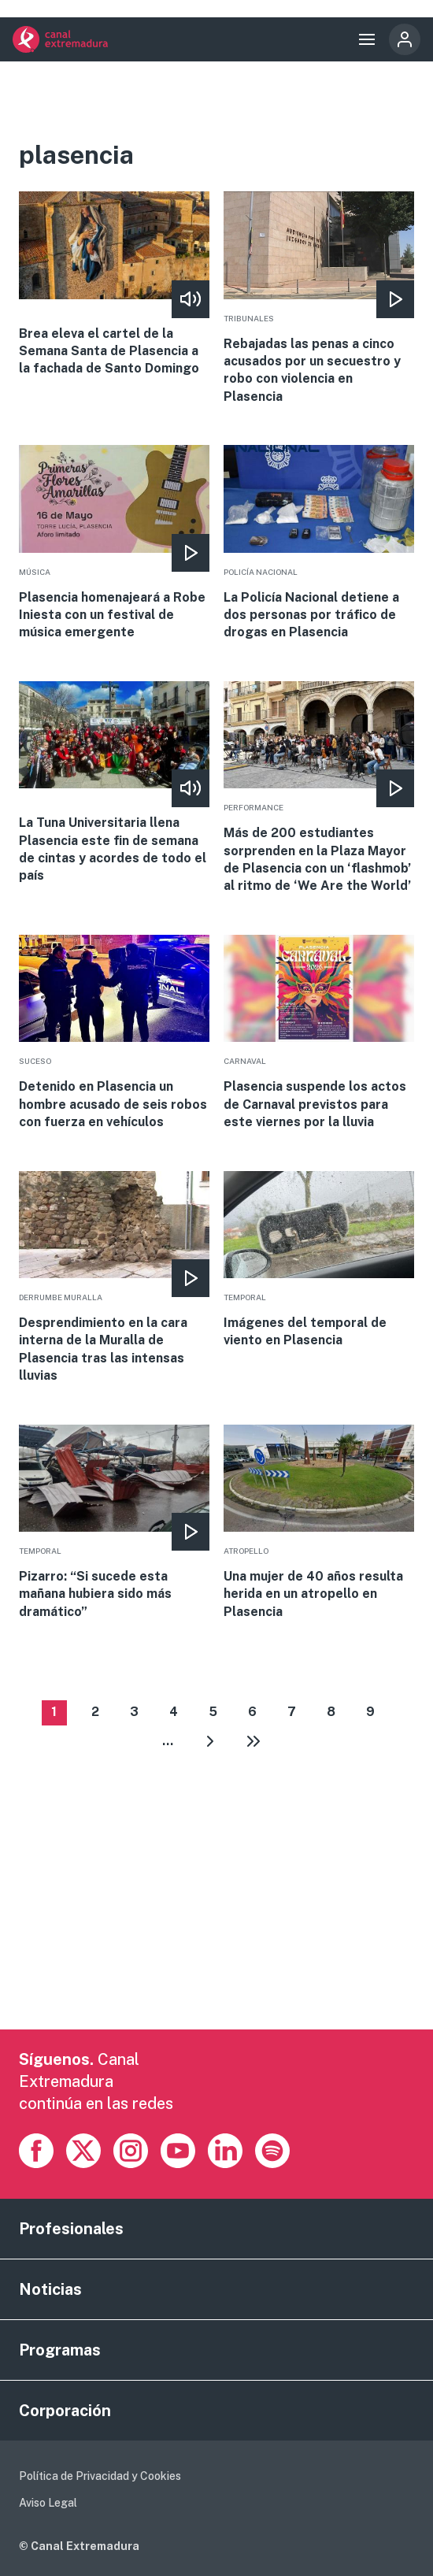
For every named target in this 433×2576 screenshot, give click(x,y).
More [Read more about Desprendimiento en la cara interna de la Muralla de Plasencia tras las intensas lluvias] (114, 1278)
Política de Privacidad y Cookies (100, 2476)
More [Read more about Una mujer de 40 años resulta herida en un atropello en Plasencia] (319, 1523)
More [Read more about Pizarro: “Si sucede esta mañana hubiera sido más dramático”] (114, 1523)
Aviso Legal (48, 2502)
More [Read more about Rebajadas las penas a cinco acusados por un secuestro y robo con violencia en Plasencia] (319, 298)
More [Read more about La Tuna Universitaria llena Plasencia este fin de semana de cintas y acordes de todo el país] (114, 783)
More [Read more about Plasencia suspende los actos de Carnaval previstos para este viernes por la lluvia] (319, 1033)
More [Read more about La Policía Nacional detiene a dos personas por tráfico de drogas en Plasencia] (319, 543)
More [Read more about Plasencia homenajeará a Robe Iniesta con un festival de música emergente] (114, 543)
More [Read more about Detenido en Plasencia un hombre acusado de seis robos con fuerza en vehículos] (114, 1033)
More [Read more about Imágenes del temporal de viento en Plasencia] (319, 1260)
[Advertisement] (217, 1919)
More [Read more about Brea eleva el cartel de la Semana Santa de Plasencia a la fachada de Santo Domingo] (114, 284)
